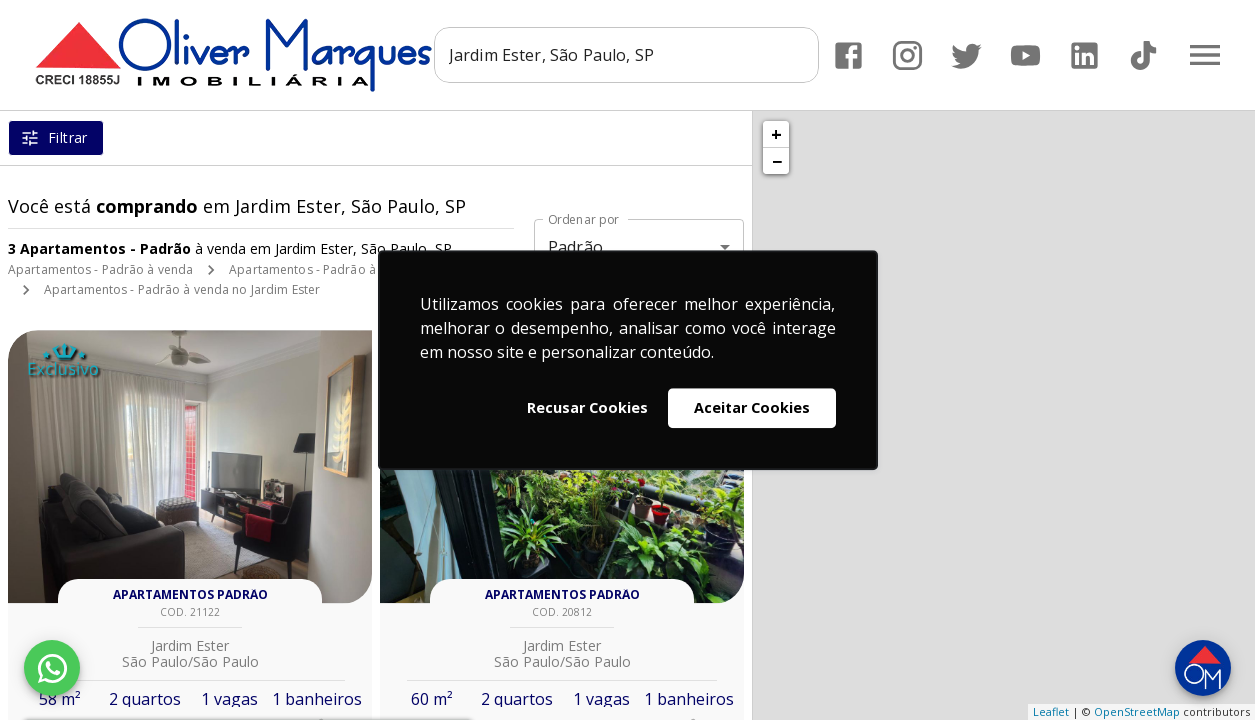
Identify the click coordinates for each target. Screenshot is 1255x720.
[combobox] (626, 55)
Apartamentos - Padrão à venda (100, 269)
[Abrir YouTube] (1025, 55)
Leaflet (1051, 711)
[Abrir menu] (1205, 55)
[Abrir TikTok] (1143, 55)
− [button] (777, 161)
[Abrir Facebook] (848, 55)
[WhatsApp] (52, 668)
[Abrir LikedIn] (1084, 55)
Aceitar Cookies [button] (752, 407)
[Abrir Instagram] (907, 55)
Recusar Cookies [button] (587, 407)
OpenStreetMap (1137, 711)
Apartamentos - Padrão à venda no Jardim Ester (182, 289)
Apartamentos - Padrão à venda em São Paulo (362, 269)
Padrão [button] (575, 247)
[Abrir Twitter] (966, 55)
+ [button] (776, 134)
